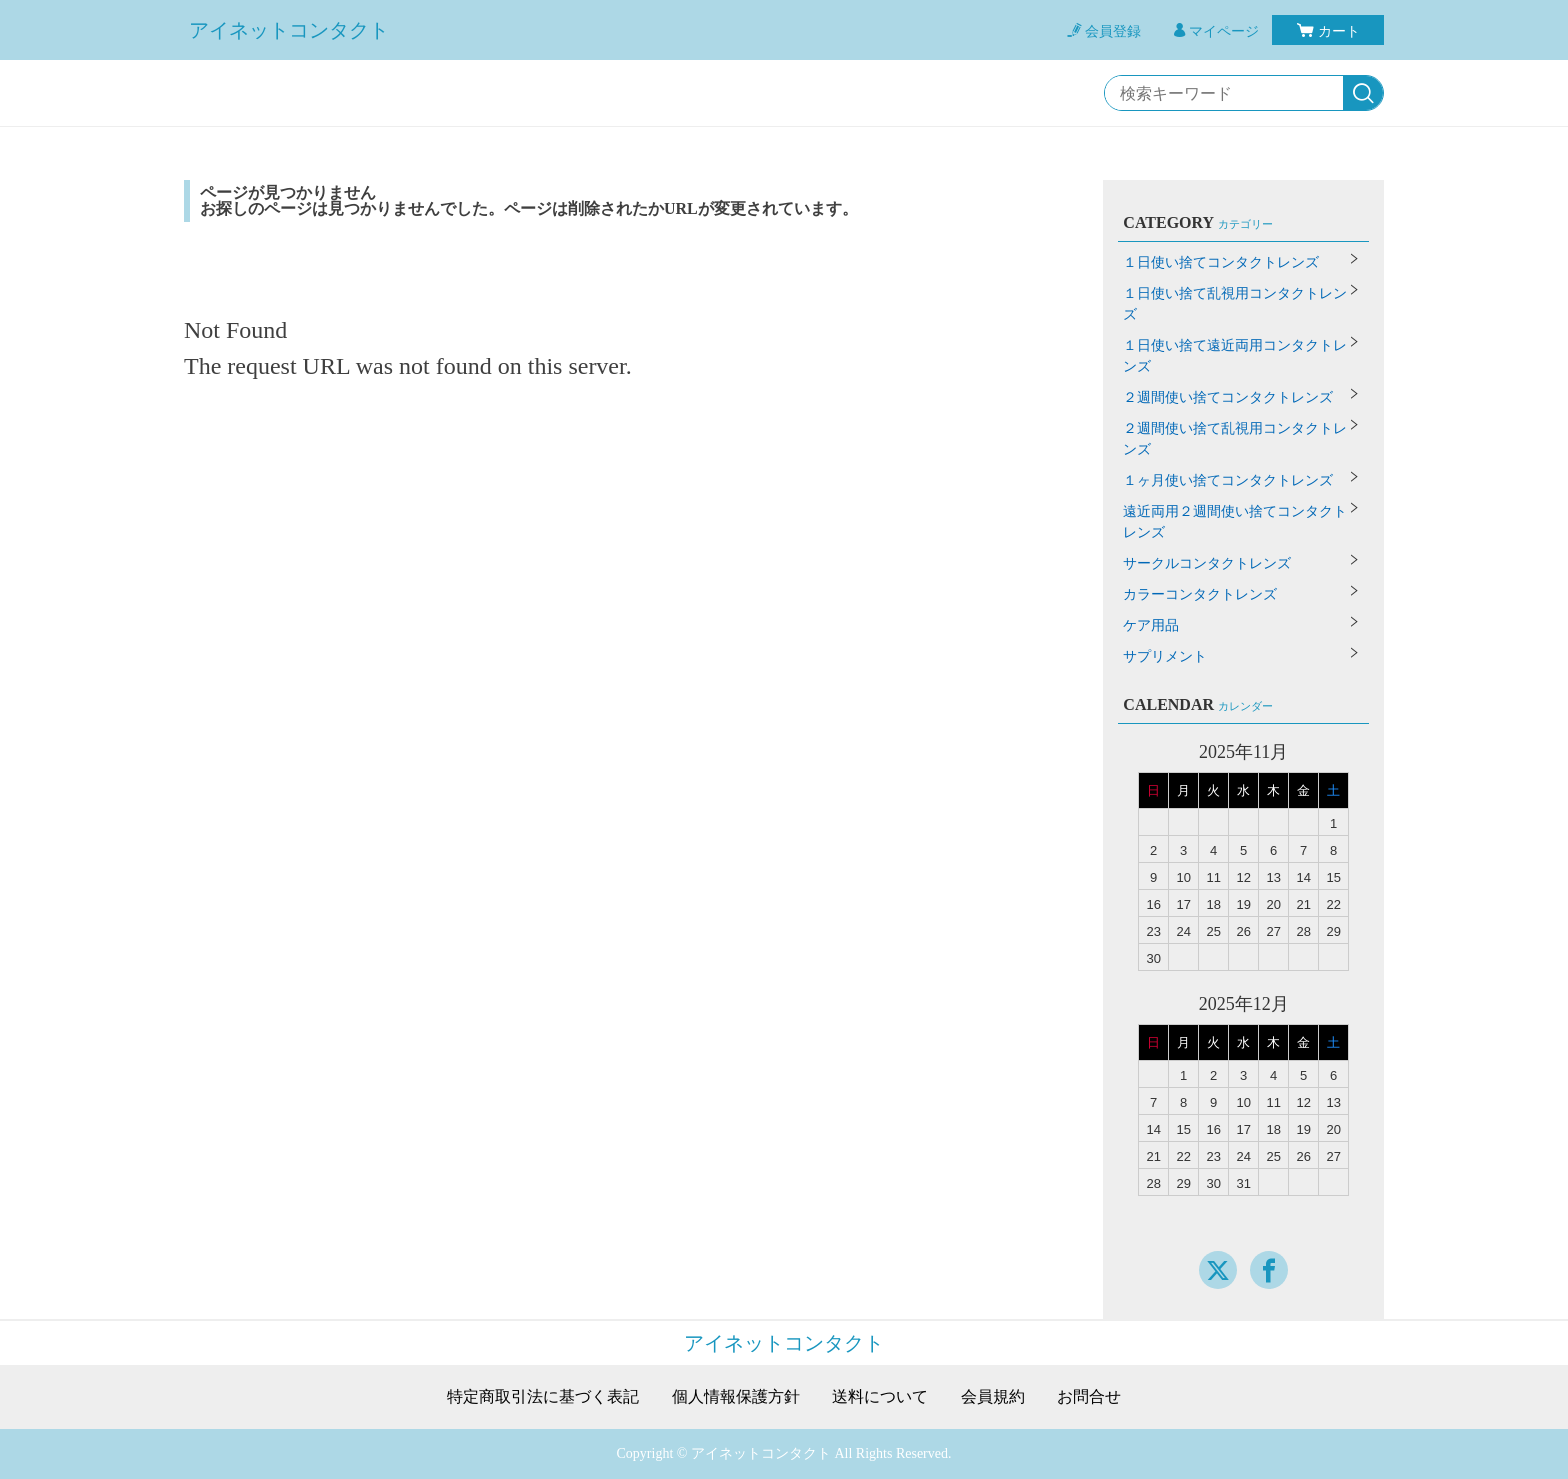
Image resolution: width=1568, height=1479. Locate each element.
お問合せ (1089, 1397)
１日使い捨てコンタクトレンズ (1221, 262)
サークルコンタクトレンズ (1207, 563)
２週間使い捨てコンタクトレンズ (1228, 397)
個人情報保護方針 (736, 1397)
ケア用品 (1151, 625)
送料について (880, 1397)
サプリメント (1165, 656)
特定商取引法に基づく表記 (543, 1397)
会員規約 (993, 1397)
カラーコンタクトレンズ (1200, 594)
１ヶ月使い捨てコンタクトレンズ (1228, 480)
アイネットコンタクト (289, 30)
